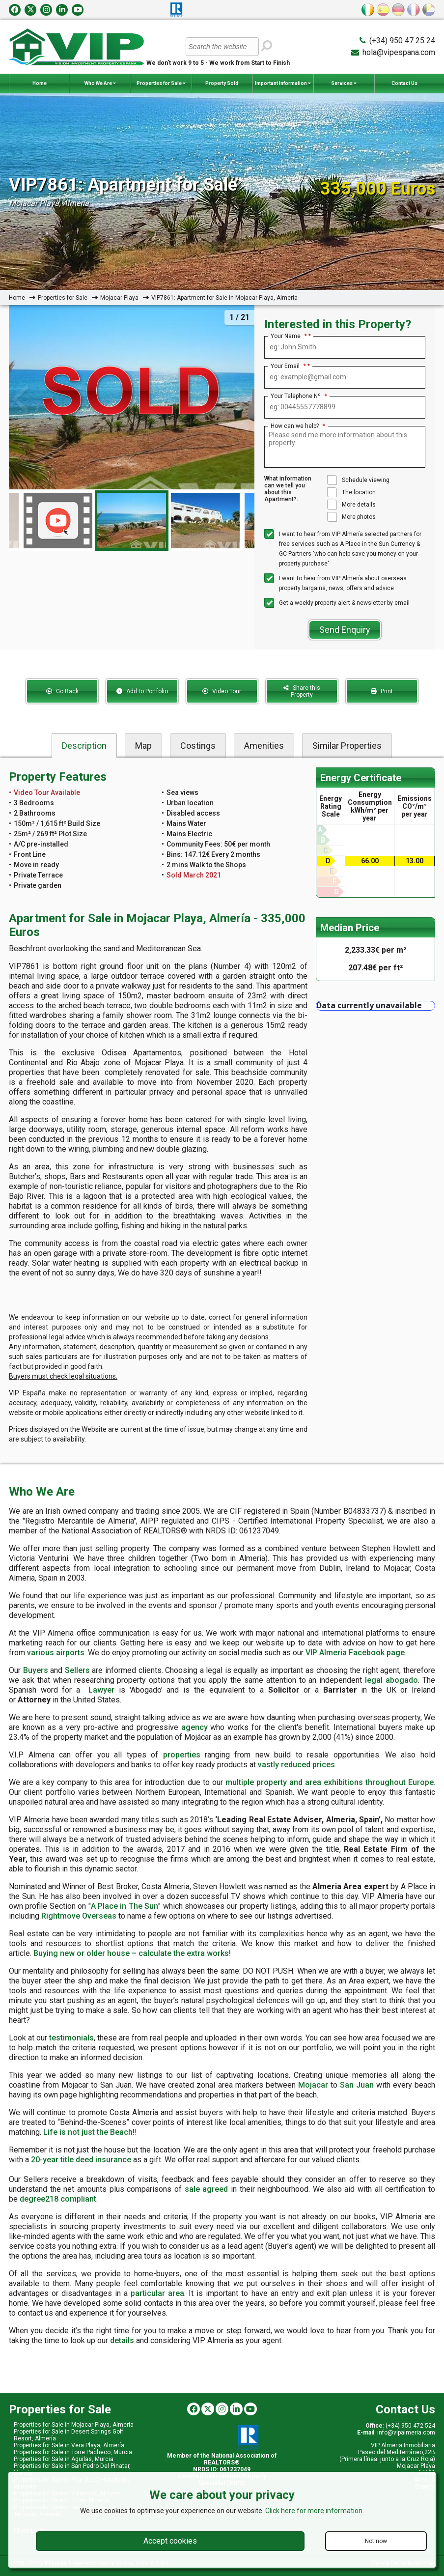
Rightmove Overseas (78, 1916)
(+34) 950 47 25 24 (402, 40)
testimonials (71, 2037)
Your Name (289, 336)
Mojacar (313, 2085)
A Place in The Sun (125, 1906)
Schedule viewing (358, 480)
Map (143, 745)
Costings (198, 745)
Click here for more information (313, 2511)
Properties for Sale (161, 83)
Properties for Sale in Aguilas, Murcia (63, 2459)
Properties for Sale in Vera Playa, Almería (69, 2445)
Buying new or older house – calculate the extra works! (132, 1953)
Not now (376, 2541)
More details (351, 505)
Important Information (283, 83)
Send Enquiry (344, 629)
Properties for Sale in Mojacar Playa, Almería (74, 2424)
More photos (351, 517)
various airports (55, 1652)
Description (84, 745)
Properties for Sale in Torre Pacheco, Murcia (73, 2452)
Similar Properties (347, 745)
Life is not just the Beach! (89, 2132)
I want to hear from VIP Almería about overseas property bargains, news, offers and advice (335, 582)
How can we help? (298, 426)
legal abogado (391, 1680)
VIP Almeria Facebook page (355, 1652)
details (122, 2340)
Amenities (264, 745)
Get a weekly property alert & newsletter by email (337, 603)
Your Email (288, 366)
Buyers (35, 1670)
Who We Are (100, 83)
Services (344, 83)
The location (351, 492)
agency (194, 1727)
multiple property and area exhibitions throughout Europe (329, 1782)
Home (39, 83)
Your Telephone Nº (299, 396)
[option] (131, 520)
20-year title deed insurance (81, 2159)
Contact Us (404, 83)
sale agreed (206, 2189)
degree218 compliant (58, 2199)
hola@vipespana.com (398, 52)
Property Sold (221, 83)
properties (181, 1754)
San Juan (357, 2085)
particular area (157, 2293)
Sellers (77, 1670)
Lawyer (101, 1690)
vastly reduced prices (296, 1764)
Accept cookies (170, 2541)
